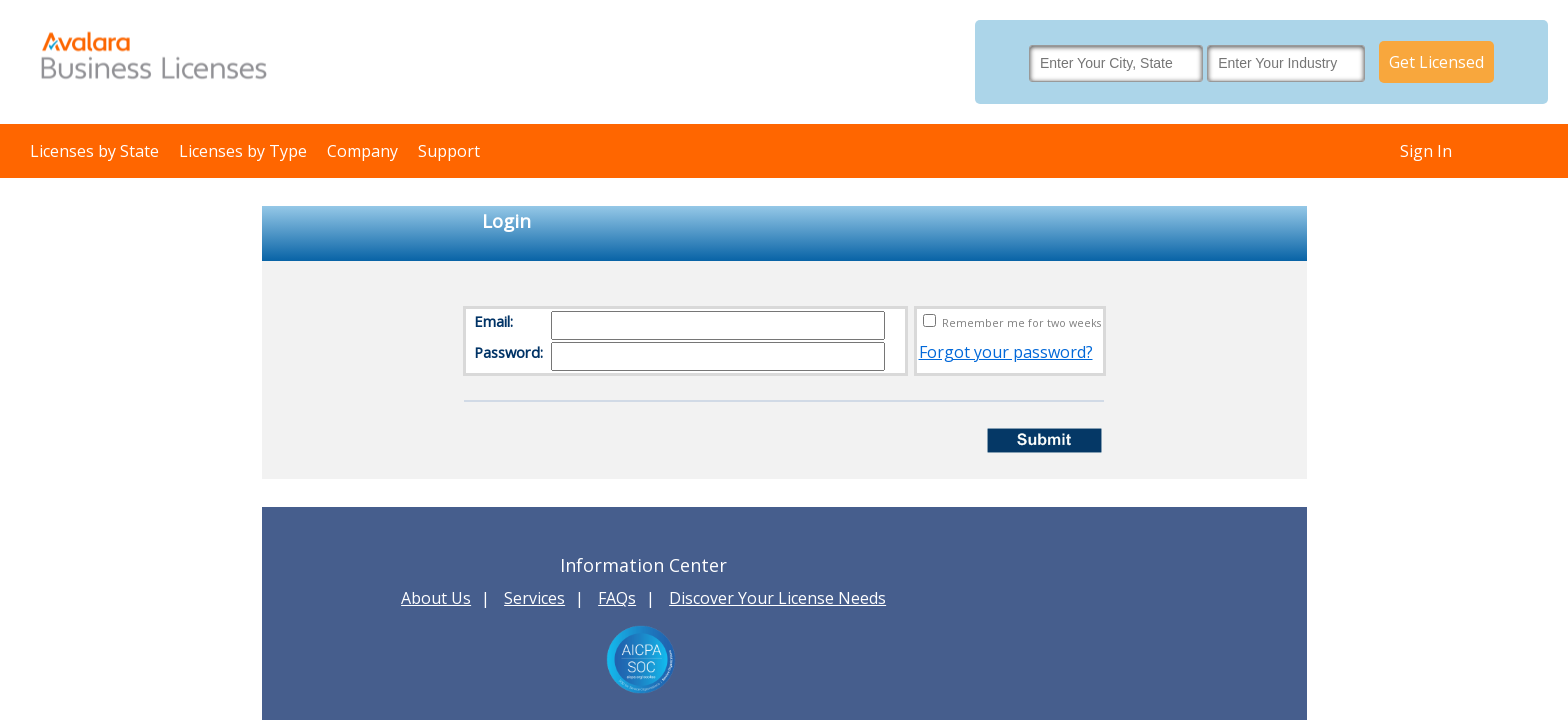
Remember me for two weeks (1021, 323)
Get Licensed (1436, 62)
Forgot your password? (1006, 352)
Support (449, 151)
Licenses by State (94, 151)
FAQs (617, 598)
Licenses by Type (243, 151)
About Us (436, 598)
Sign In (1426, 151)
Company (362, 151)
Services (534, 598)
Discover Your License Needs (777, 598)
